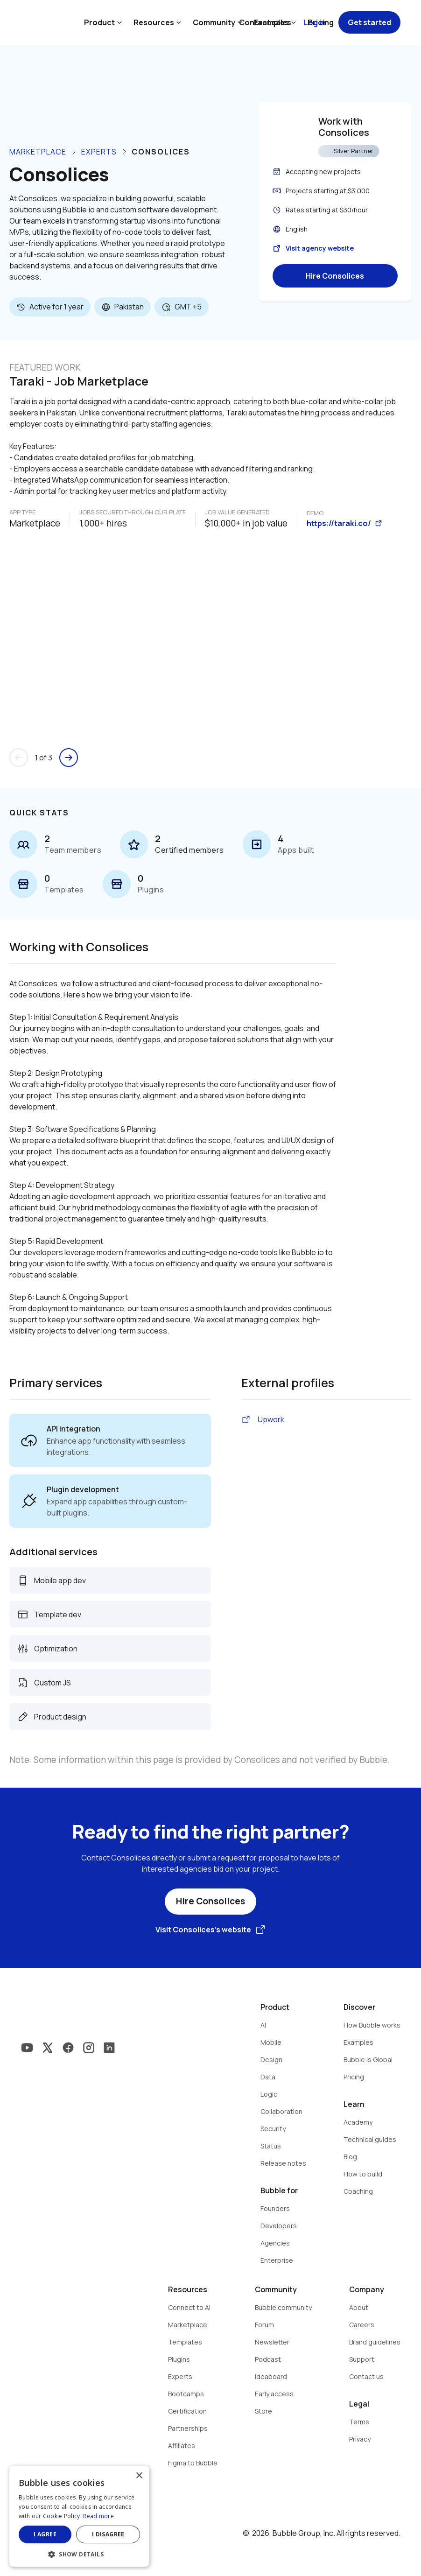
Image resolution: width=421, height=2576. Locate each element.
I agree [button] (45, 2534)
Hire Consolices (335, 276)
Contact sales (265, 22)
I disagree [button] (108, 2534)
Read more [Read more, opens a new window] (98, 2516)
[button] (79, 2553)
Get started (369, 22)
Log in (315, 22)
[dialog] (79, 2516)
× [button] (138, 2475)
